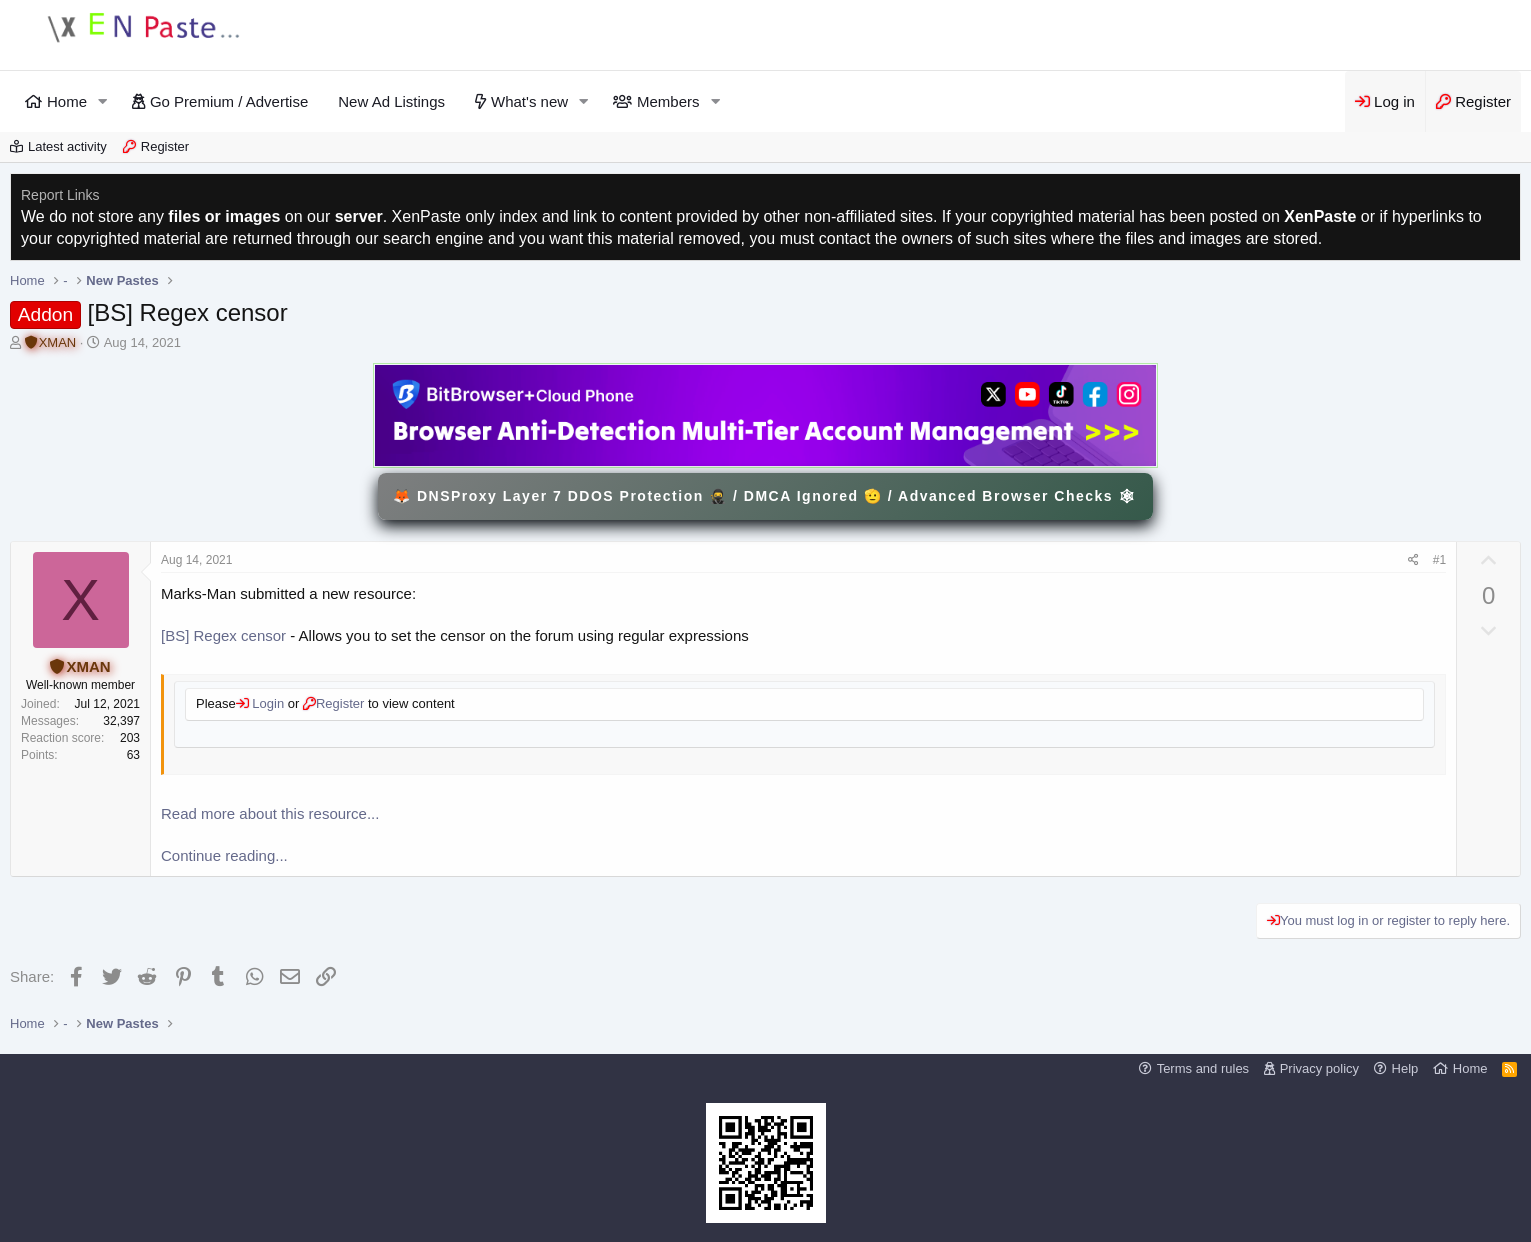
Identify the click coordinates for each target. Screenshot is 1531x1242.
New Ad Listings (391, 101)
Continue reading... (224, 855)
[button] (103, 101)
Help (1405, 1068)
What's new (529, 101)
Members (668, 101)
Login (266, 703)
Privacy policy (1319, 1068)
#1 (1439, 560)
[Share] (1413, 560)
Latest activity (67, 146)
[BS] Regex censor (223, 635)
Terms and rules (1203, 1068)
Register (165, 146)
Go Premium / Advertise (229, 101)
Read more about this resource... (270, 813)
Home (67, 101)
